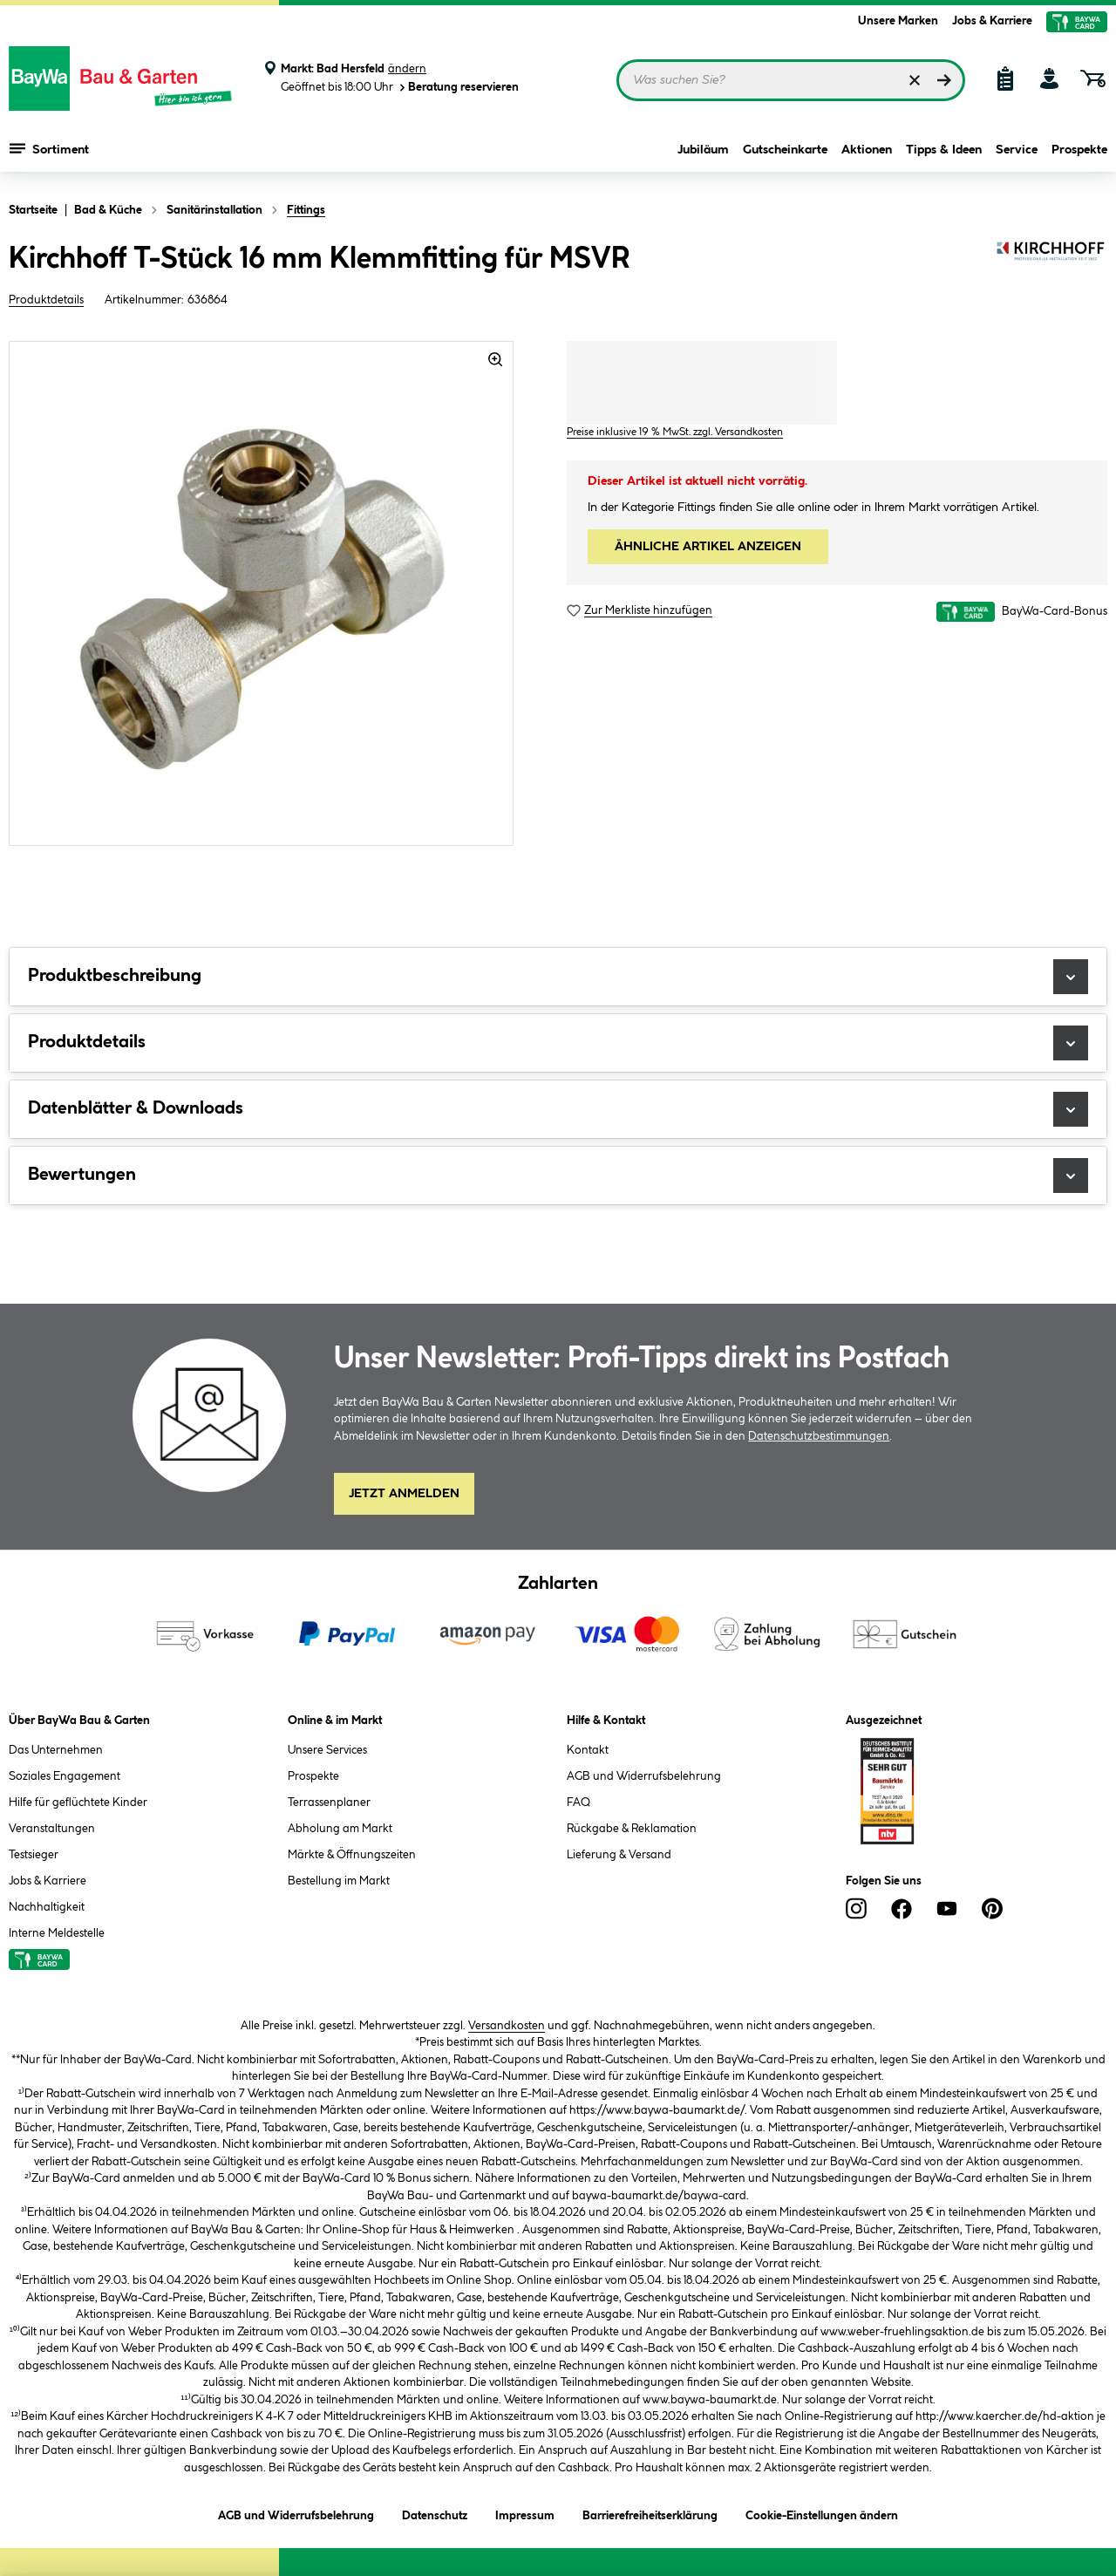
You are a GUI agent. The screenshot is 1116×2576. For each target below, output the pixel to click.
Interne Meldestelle (57, 1933)
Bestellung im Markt (339, 1881)
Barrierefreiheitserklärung (650, 2512)
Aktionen (866, 150)
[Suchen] (944, 80)
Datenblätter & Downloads (558, 1109)
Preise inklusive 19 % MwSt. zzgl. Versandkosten (675, 432)
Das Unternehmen (56, 1750)
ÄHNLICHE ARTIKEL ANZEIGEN (708, 547)
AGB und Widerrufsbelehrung (644, 1776)
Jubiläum (703, 150)
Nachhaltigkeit (47, 1907)
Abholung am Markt (340, 1828)
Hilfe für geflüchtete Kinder (78, 1802)
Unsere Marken (898, 21)
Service (1017, 150)
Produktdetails (46, 300)
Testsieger (33, 1855)
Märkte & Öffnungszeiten (352, 1855)
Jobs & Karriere (992, 21)
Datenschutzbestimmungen (818, 1436)
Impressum (525, 2512)
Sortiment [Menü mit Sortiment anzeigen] (49, 148)
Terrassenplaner (329, 1802)
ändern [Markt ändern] (407, 69)
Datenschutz (434, 2512)
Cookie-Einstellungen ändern (821, 2512)
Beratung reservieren (458, 87)
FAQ (578, 1802)
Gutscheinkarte (785, 150)
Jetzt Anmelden (404, 1494)
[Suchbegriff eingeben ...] (790, 80)
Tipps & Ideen (944, 150)
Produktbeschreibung (558, 976)
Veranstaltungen (52, 1828)
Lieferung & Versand (619, 1855)
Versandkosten (506, 2026)
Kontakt (588, 1750)
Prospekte (1079, 150)
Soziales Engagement (64, 1776)
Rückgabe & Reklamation (632, 1828)
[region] (261, 593)
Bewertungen (558, 1175)
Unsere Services (327, 1750)
